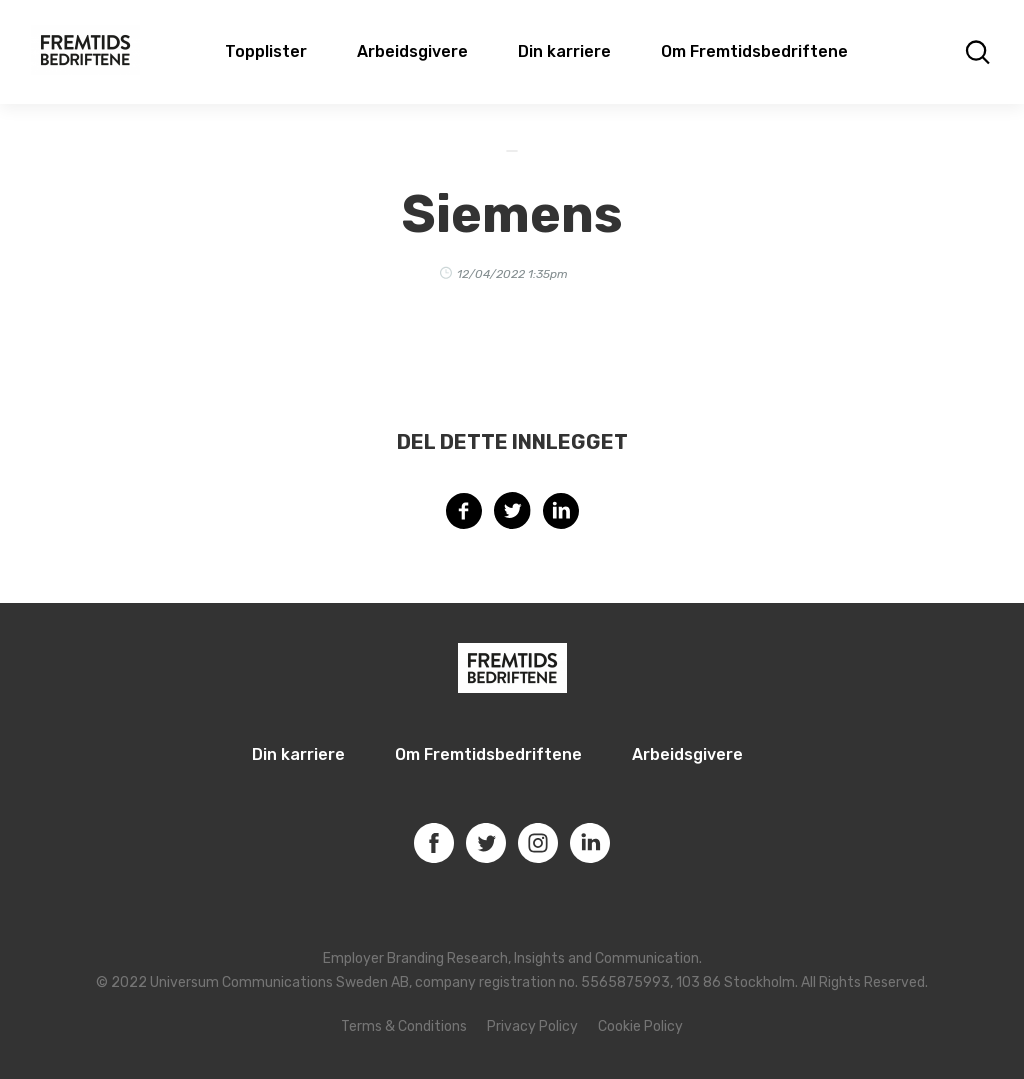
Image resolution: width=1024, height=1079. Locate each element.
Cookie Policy (640, 1026)
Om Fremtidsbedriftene (754, 51)
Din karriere (564, 51)
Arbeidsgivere (412, 51)
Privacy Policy (532, 1026)
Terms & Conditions (404, 1026)
